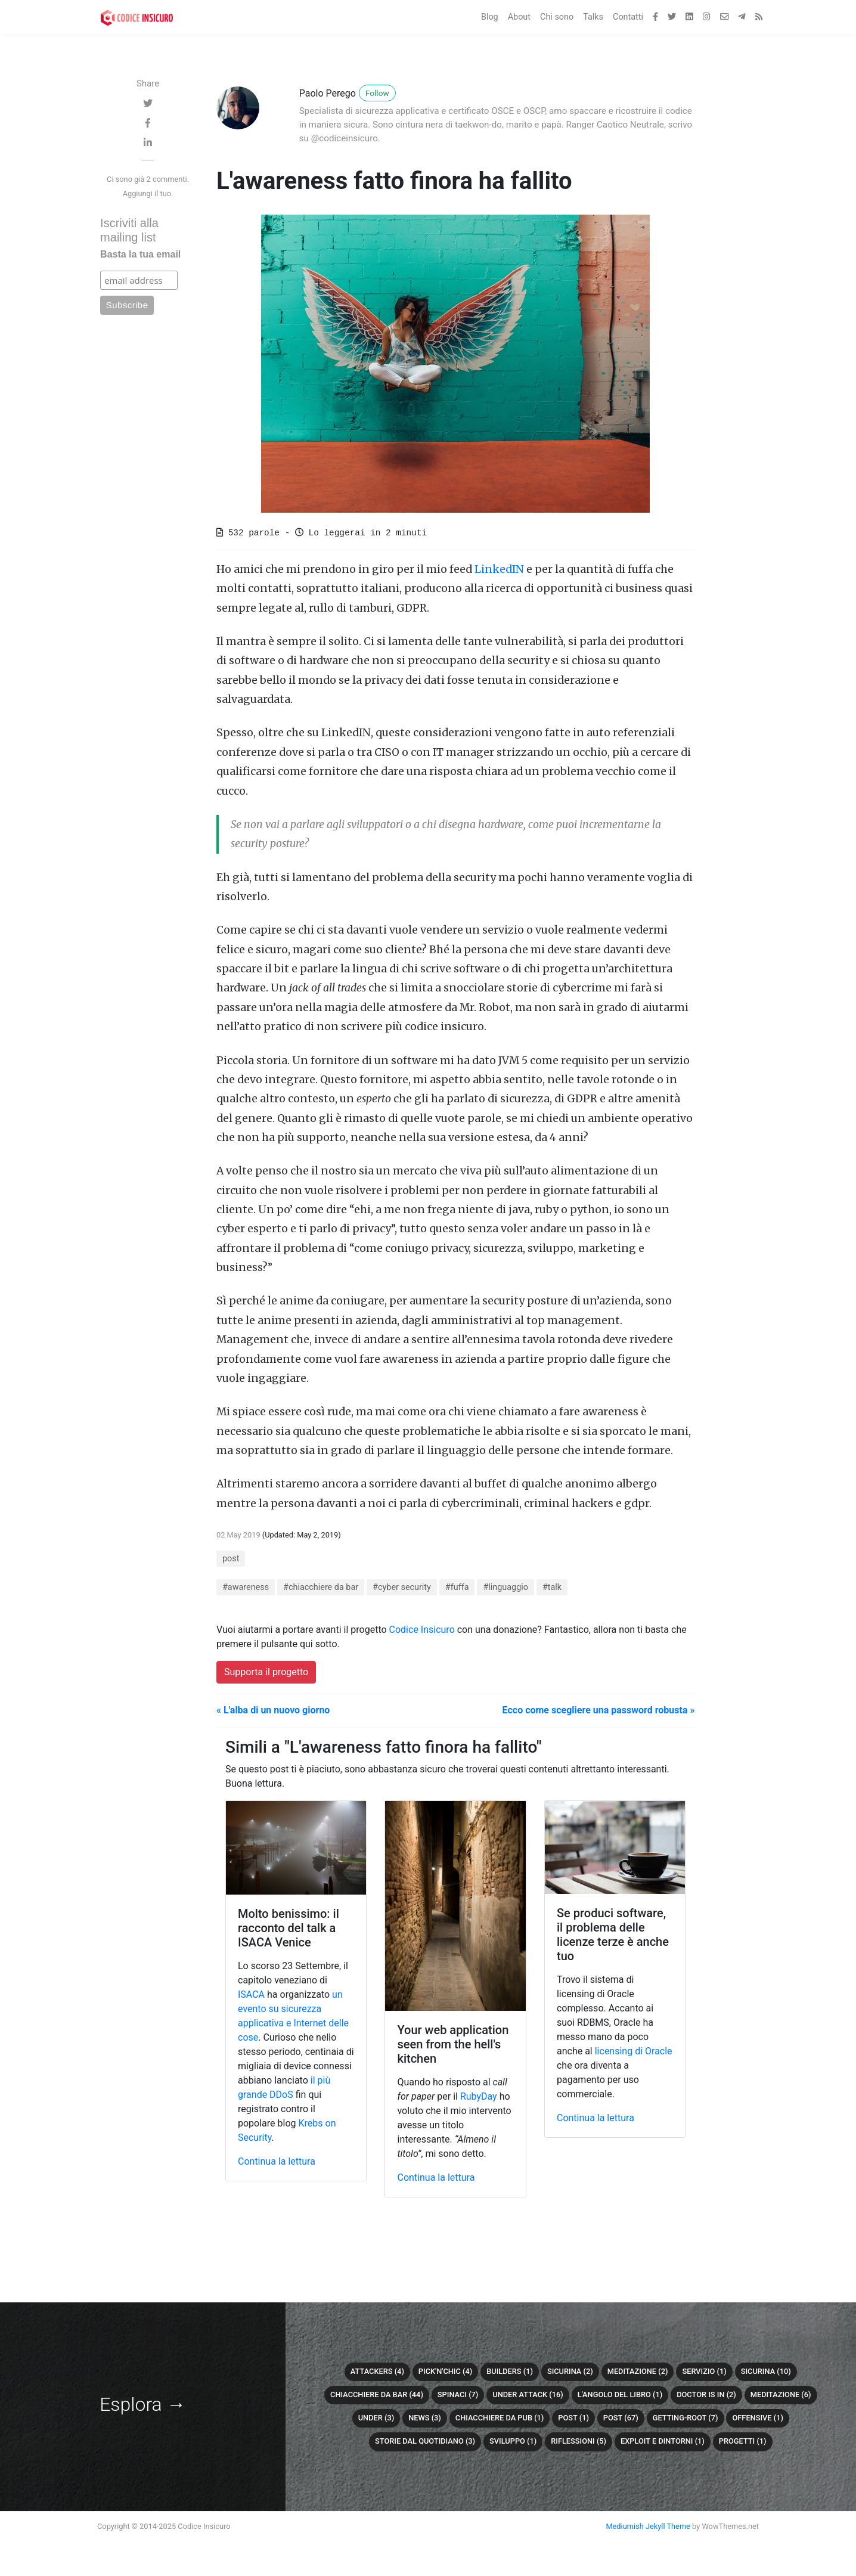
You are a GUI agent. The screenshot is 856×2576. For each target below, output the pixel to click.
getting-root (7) (685, 2417)
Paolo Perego (327, 93)
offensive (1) (757, 2417)
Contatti (628, 17)
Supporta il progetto (266, 1672)
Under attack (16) (527, 2394)
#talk (552, 1587)
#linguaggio (505, 1587)
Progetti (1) (743, 2440)
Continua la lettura (276, 2161)
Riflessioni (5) (578, 2440)
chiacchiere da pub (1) (499, 2417)
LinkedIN (499, 569)
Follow (377, 93)
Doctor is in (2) (706, 2394)
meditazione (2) (637, 2371)
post (230, 1559)
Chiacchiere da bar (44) (376, 2394)
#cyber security (402, 1587)
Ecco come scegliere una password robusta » (599, 1710)
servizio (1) (704, 2371)
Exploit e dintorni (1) (663, 2440)
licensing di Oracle (633, 2051)
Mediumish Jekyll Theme (648, 2526)
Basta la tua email (140, 254)
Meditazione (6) (780, 2394)
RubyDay (478, 2096)
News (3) (424, 2417)
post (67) (620, 2417)
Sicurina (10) (766, 2371)
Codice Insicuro (422, 1629)
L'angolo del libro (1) (620, 2394)
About (519, 17)
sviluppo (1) (512, 2440)
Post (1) (573, 2417)
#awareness (245, 1587)
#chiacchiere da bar (320, 1587)
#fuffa (457, 1587)
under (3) (376, 2417)
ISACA (251, 1994)
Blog (489, 17)
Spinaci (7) (458, 2394)
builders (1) (509, 2371)
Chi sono (556, 17)
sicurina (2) (570, 2371)
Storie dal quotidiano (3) (425, 2440)
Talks (593, 17)
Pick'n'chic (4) (445, 2371)
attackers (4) (377, 2371)
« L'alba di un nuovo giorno (273, 1710)
